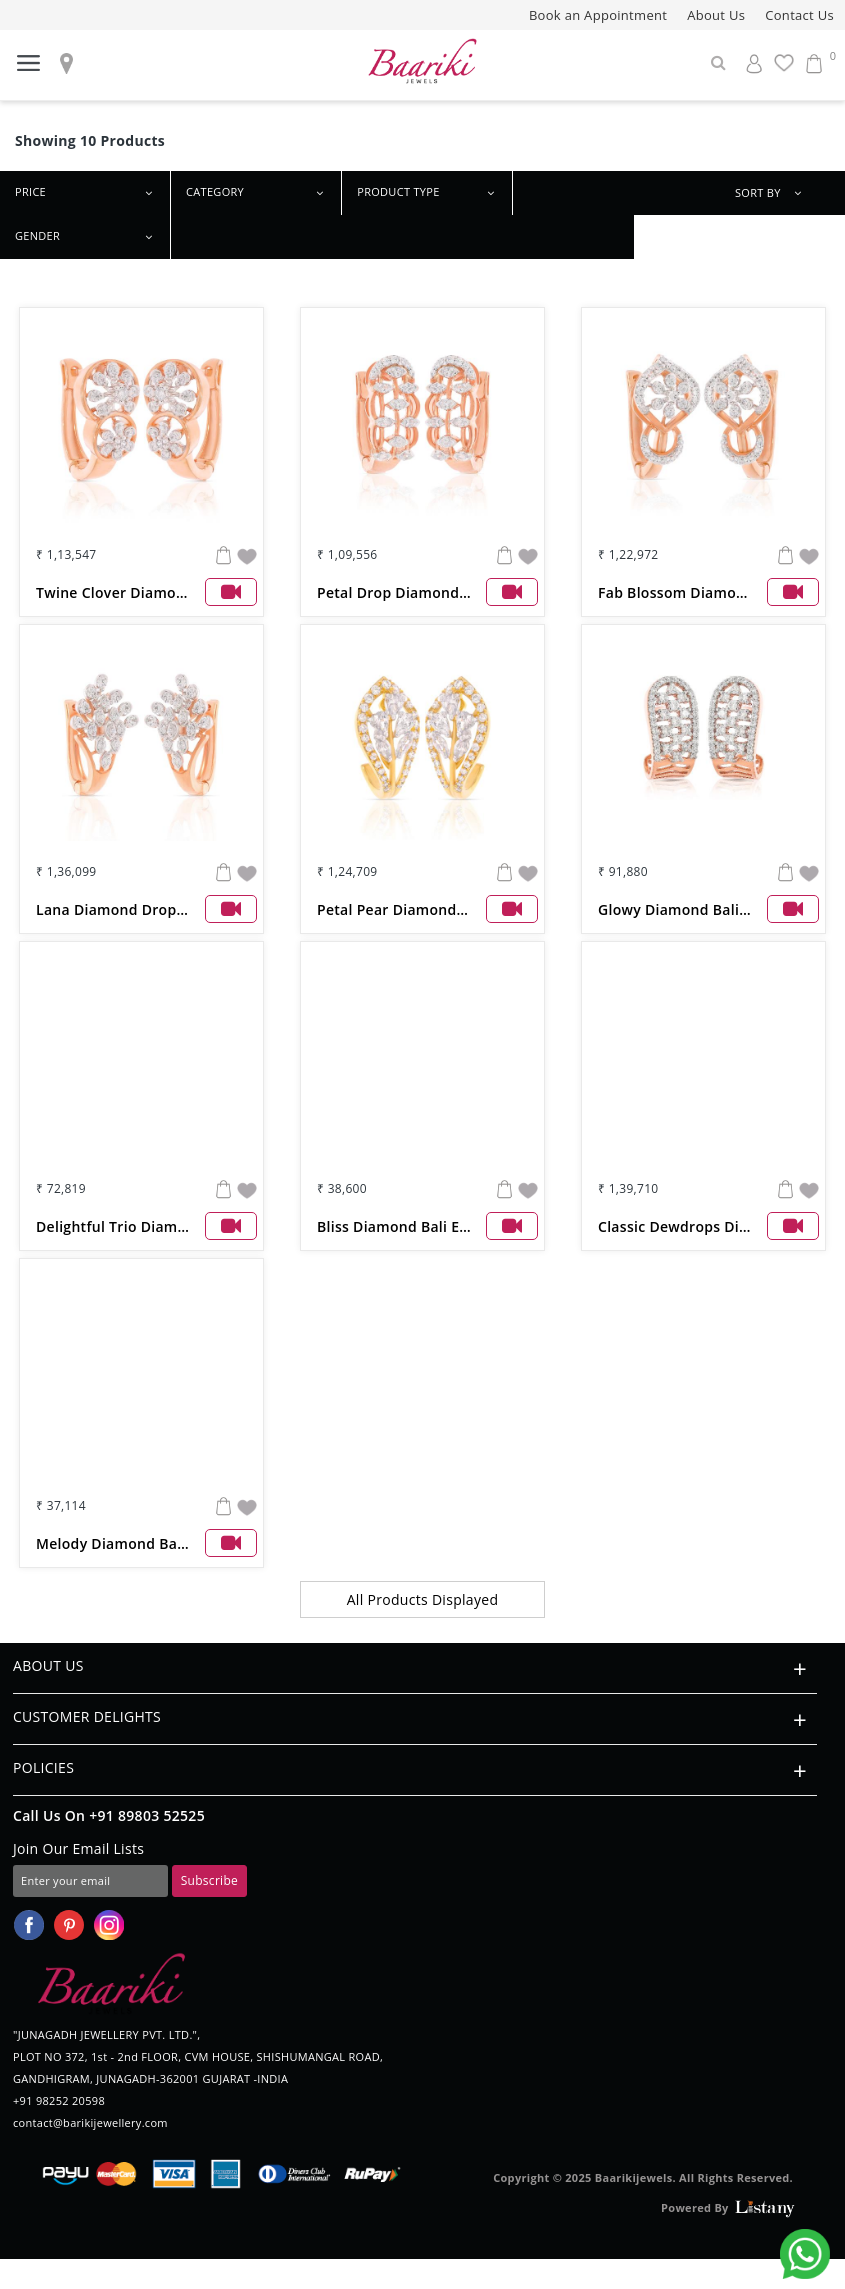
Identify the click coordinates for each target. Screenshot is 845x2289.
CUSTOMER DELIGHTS (415, 1719)
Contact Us (799, 15)
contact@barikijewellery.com (90, 2122)
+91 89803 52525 (147, 1815)
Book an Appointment (598, 15)
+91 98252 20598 (59, 2100)
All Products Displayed (423, 1599)
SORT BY (774, 193)
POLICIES (415, 1770)
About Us (716, 15)
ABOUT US (415, 1668)
